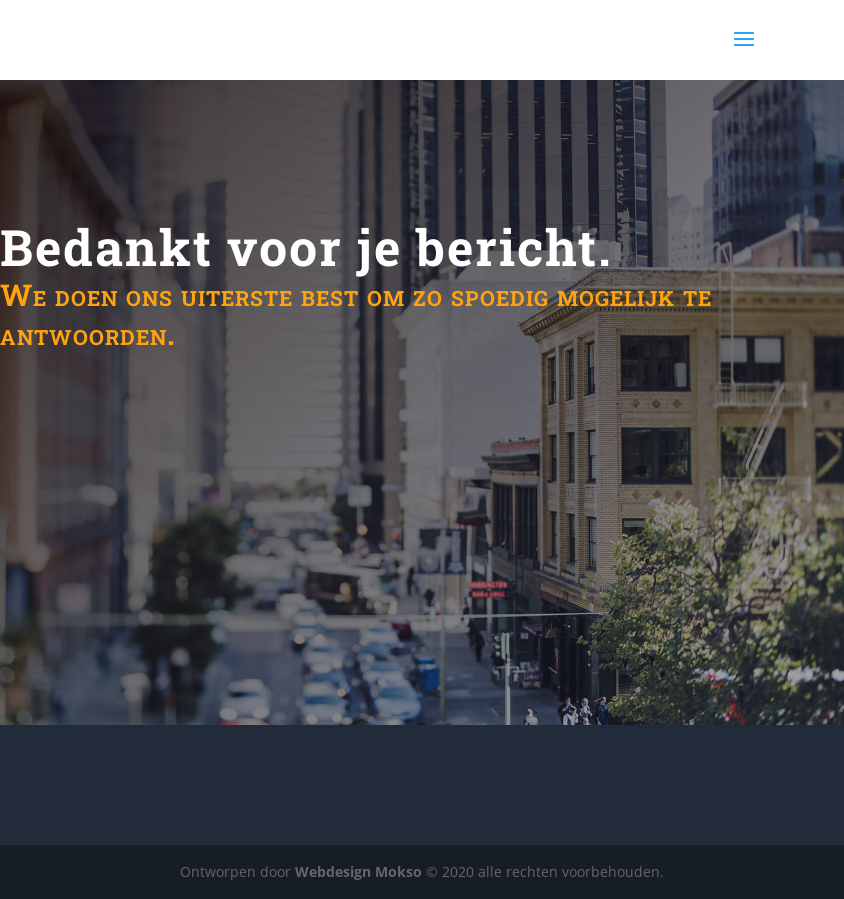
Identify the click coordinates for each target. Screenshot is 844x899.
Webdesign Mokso (358, 871)
